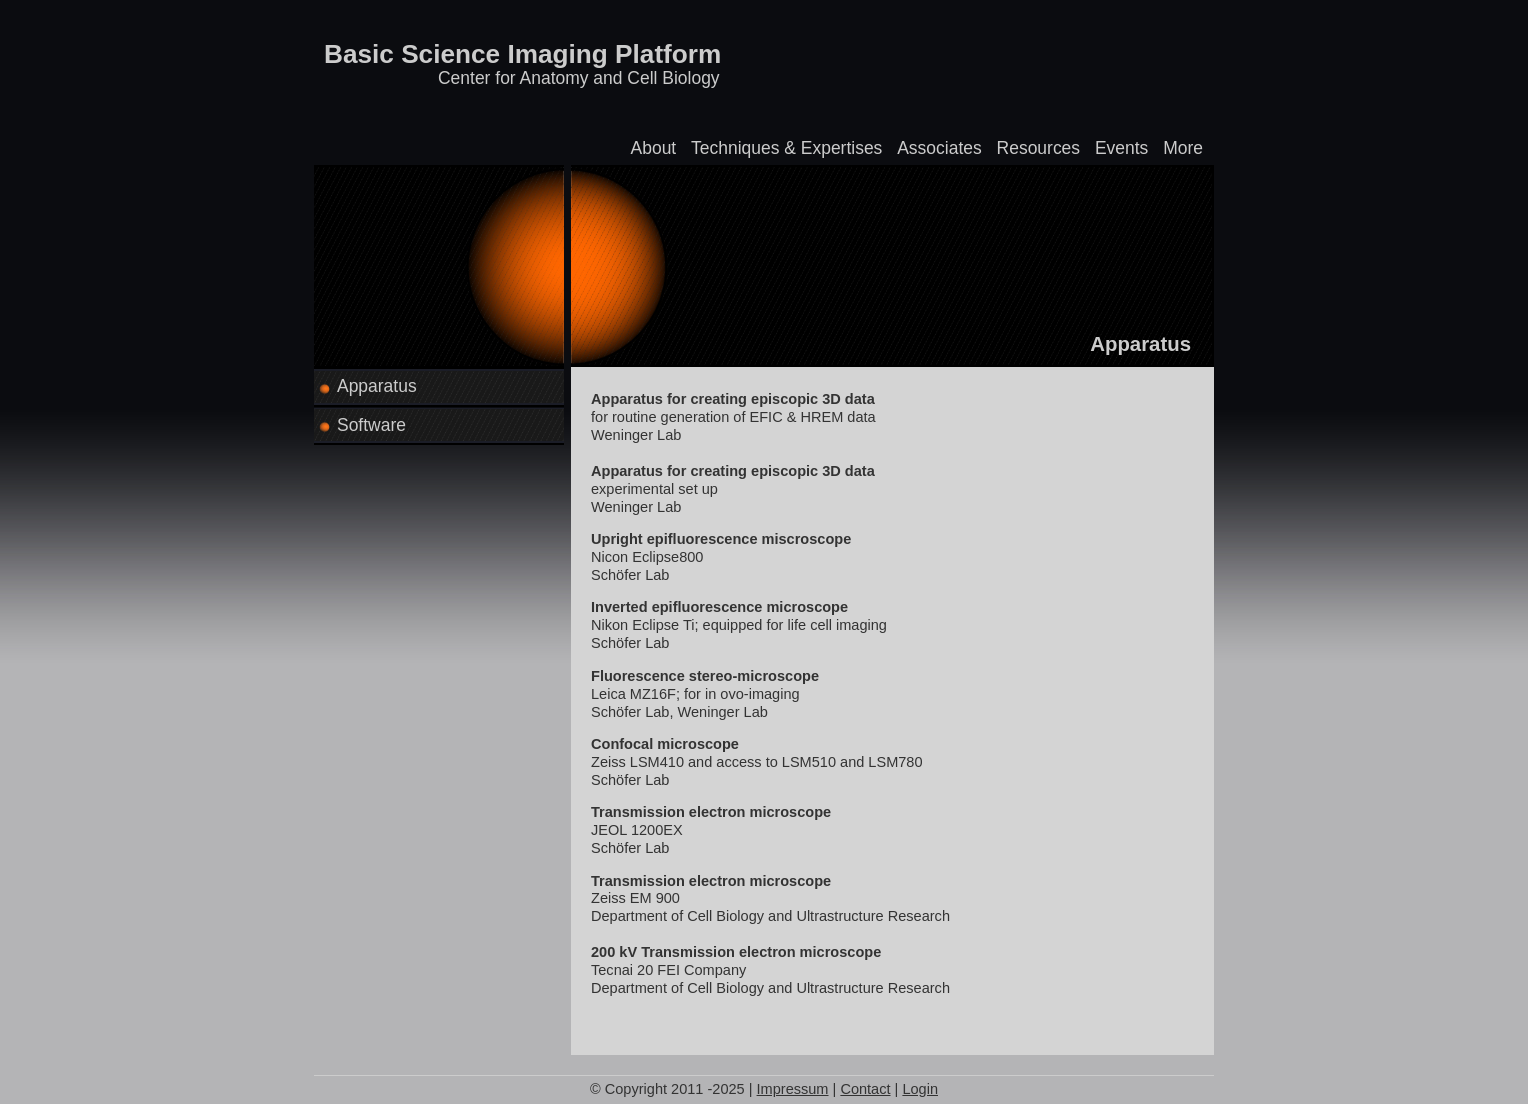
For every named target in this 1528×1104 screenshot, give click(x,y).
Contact (865, 1089)
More (1183, 148)
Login (920, 1089)
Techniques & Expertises (786, 148)
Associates (939, 148)
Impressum (793, 1089)
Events (1121, 148)
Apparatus (377, 386)
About (654, 148)
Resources (1039, 148)
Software (371, 425)
